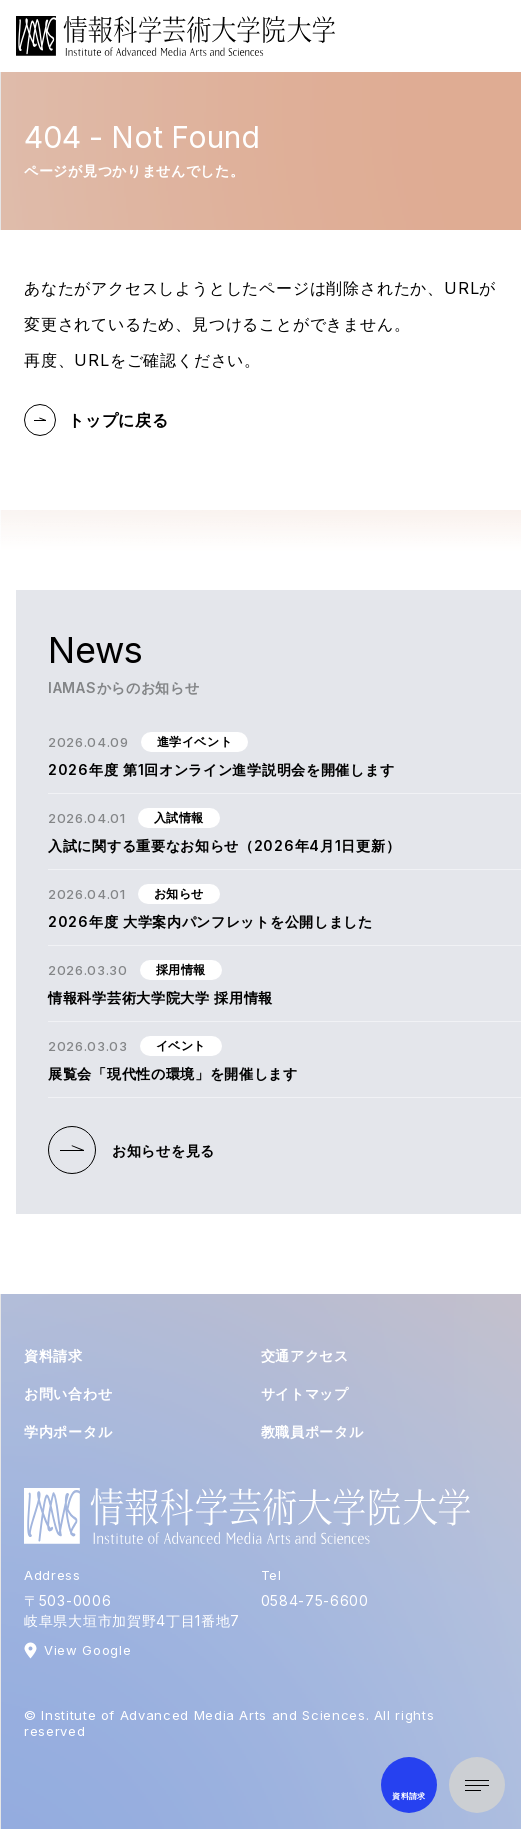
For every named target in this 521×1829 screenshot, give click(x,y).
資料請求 (53, 1355)
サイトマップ (305, 1393)
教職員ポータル (312, 1431)
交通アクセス (305, 1355)
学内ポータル (68, 1431)
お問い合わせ (68, 1393)
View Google (87, 1650)
